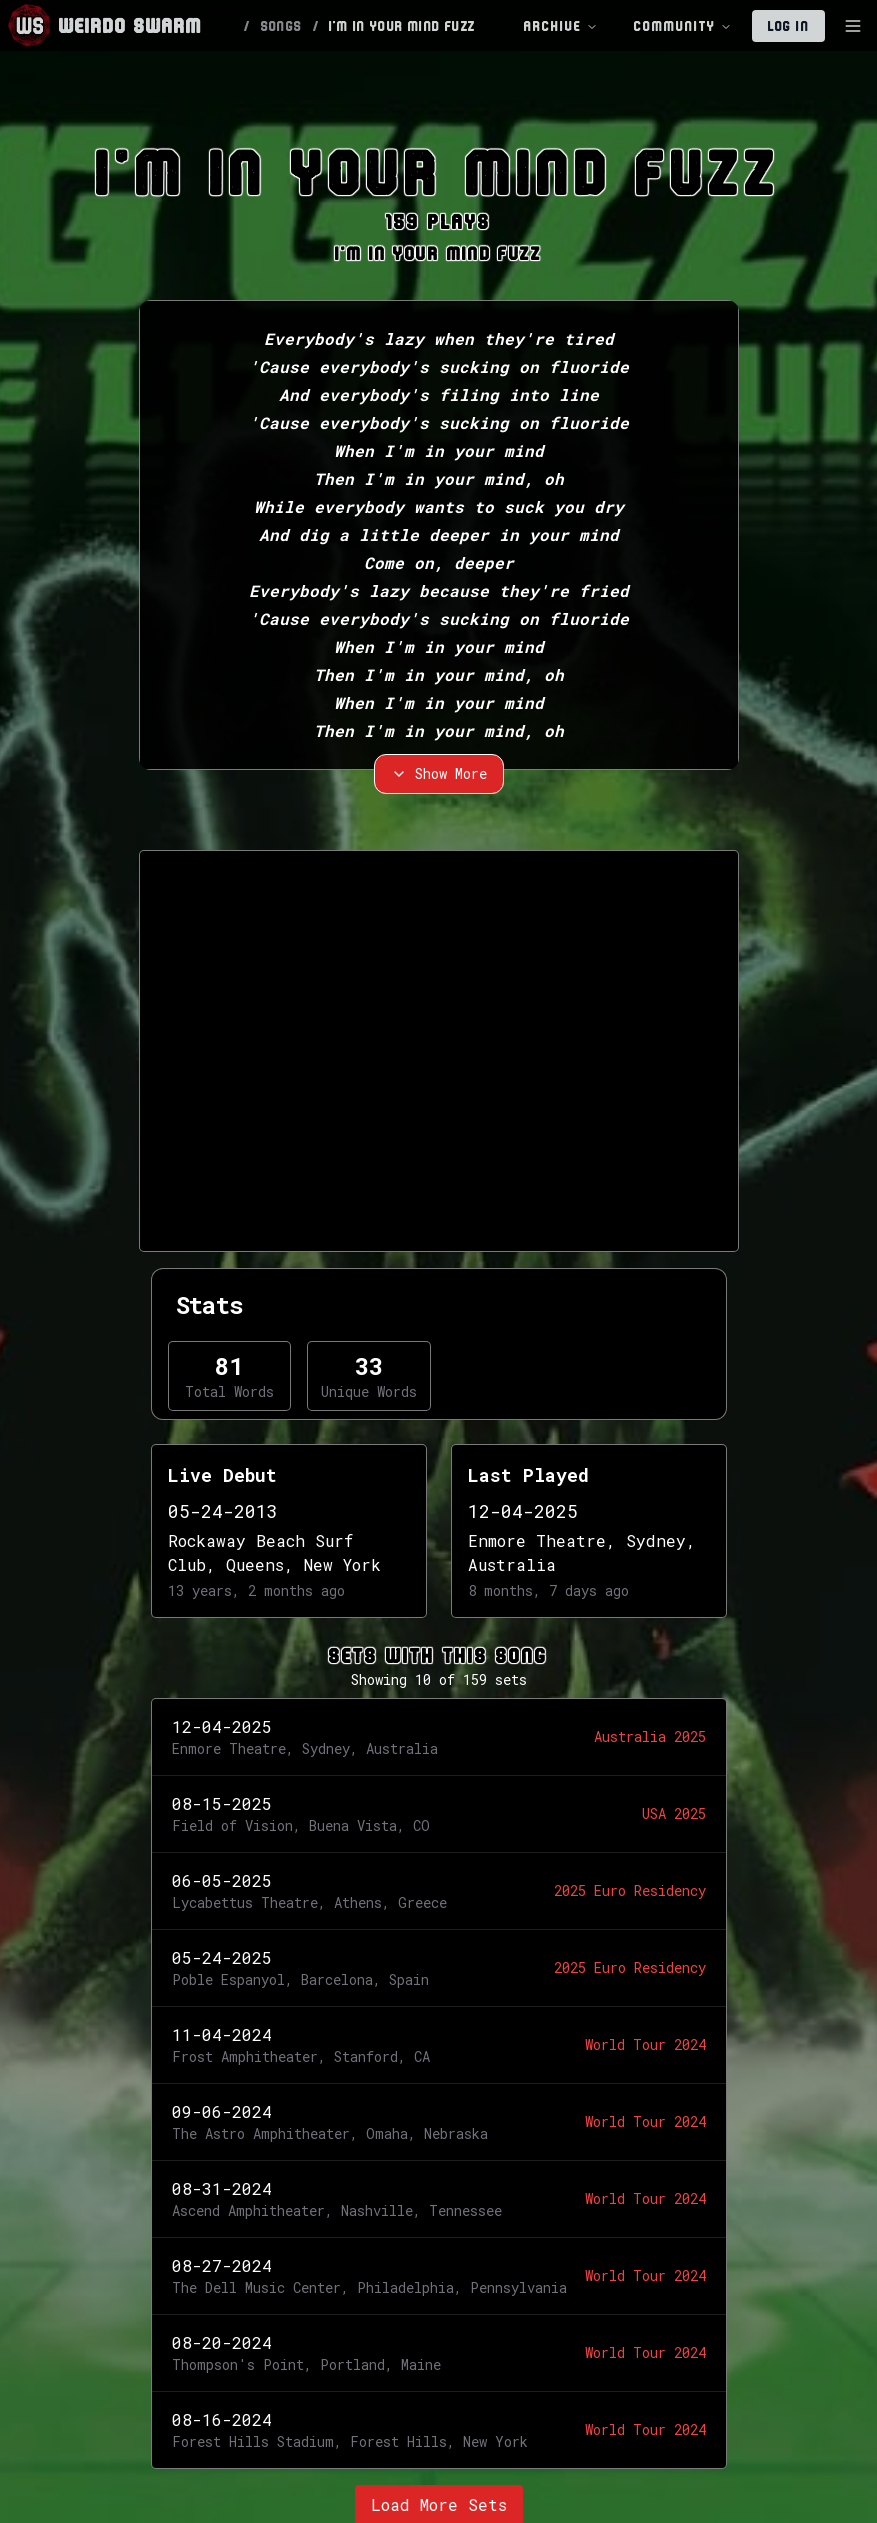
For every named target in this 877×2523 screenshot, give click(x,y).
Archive (561, 26)
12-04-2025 (523, 1511)
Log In (788, 26)
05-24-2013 (223, 1511)
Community (683, 26)
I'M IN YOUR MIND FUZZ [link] (402, 26)
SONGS (282, 26)
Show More (439, 773)
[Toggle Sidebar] (853, 26)
